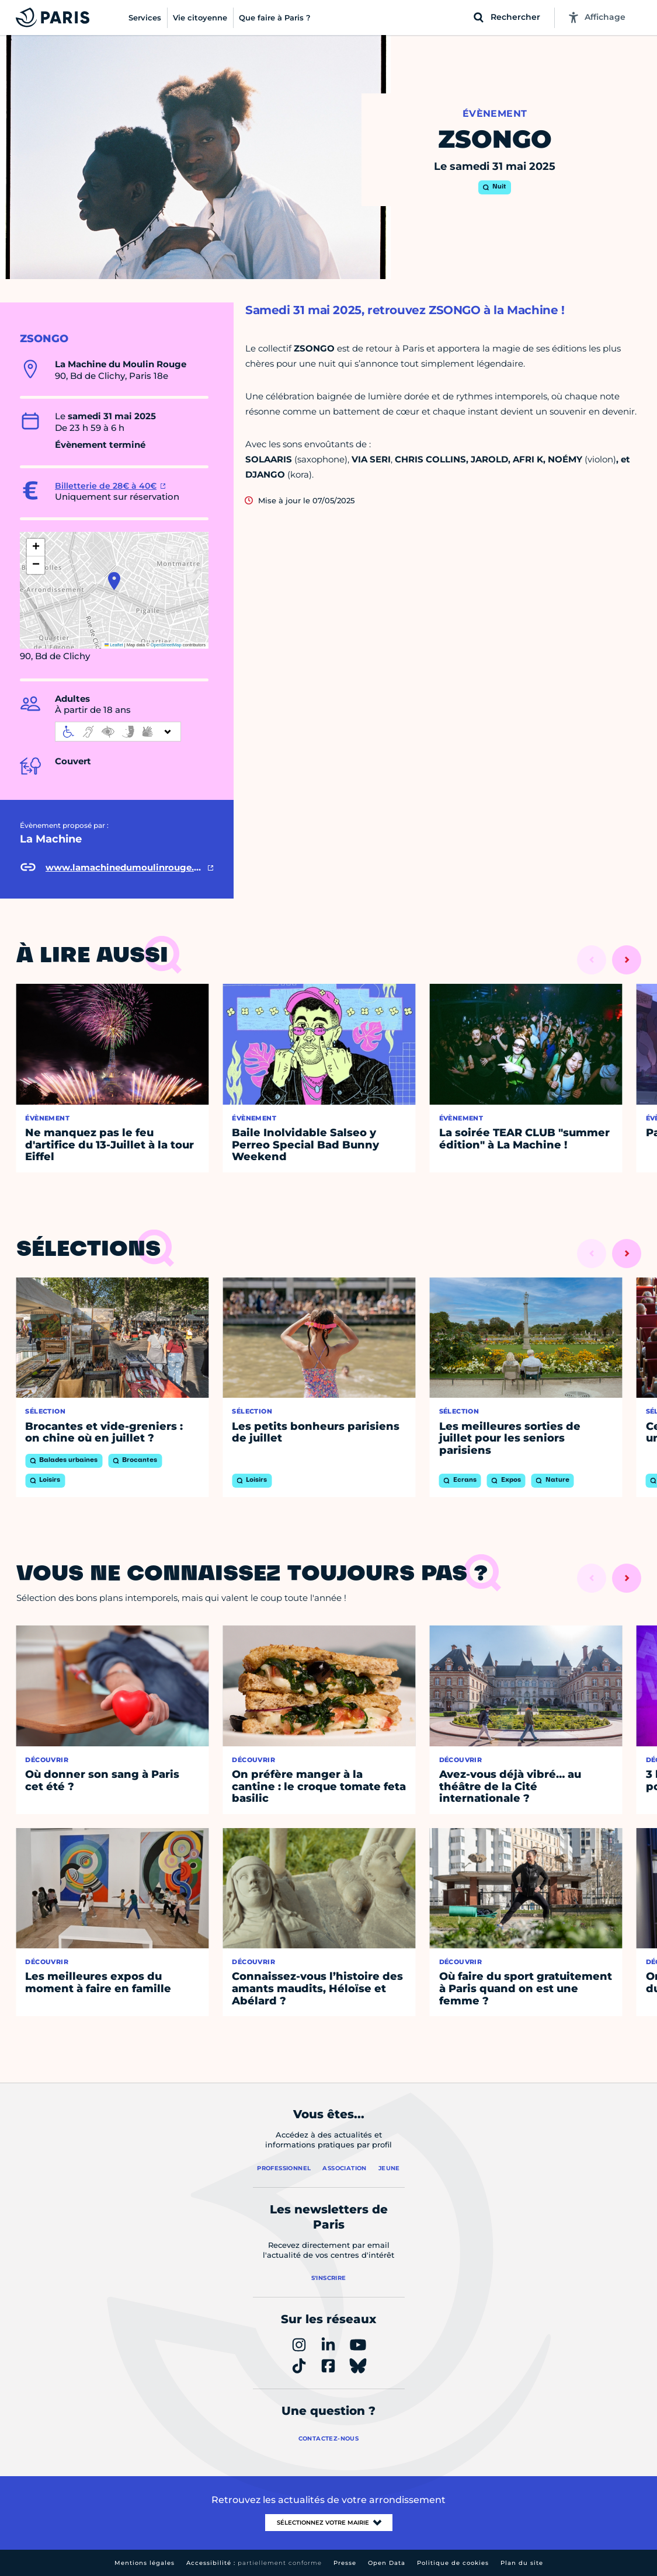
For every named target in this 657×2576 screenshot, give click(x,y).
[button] (114, 581)
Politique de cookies (453, 2563)
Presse (344, 2563)
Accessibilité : (254, 2563)
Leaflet (114, 645)
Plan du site (521, 2563)
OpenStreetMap (166, 645)
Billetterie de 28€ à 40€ (106, 486)
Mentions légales (144, 2563)
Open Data (386, 2563)
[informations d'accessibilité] (118, 732)
